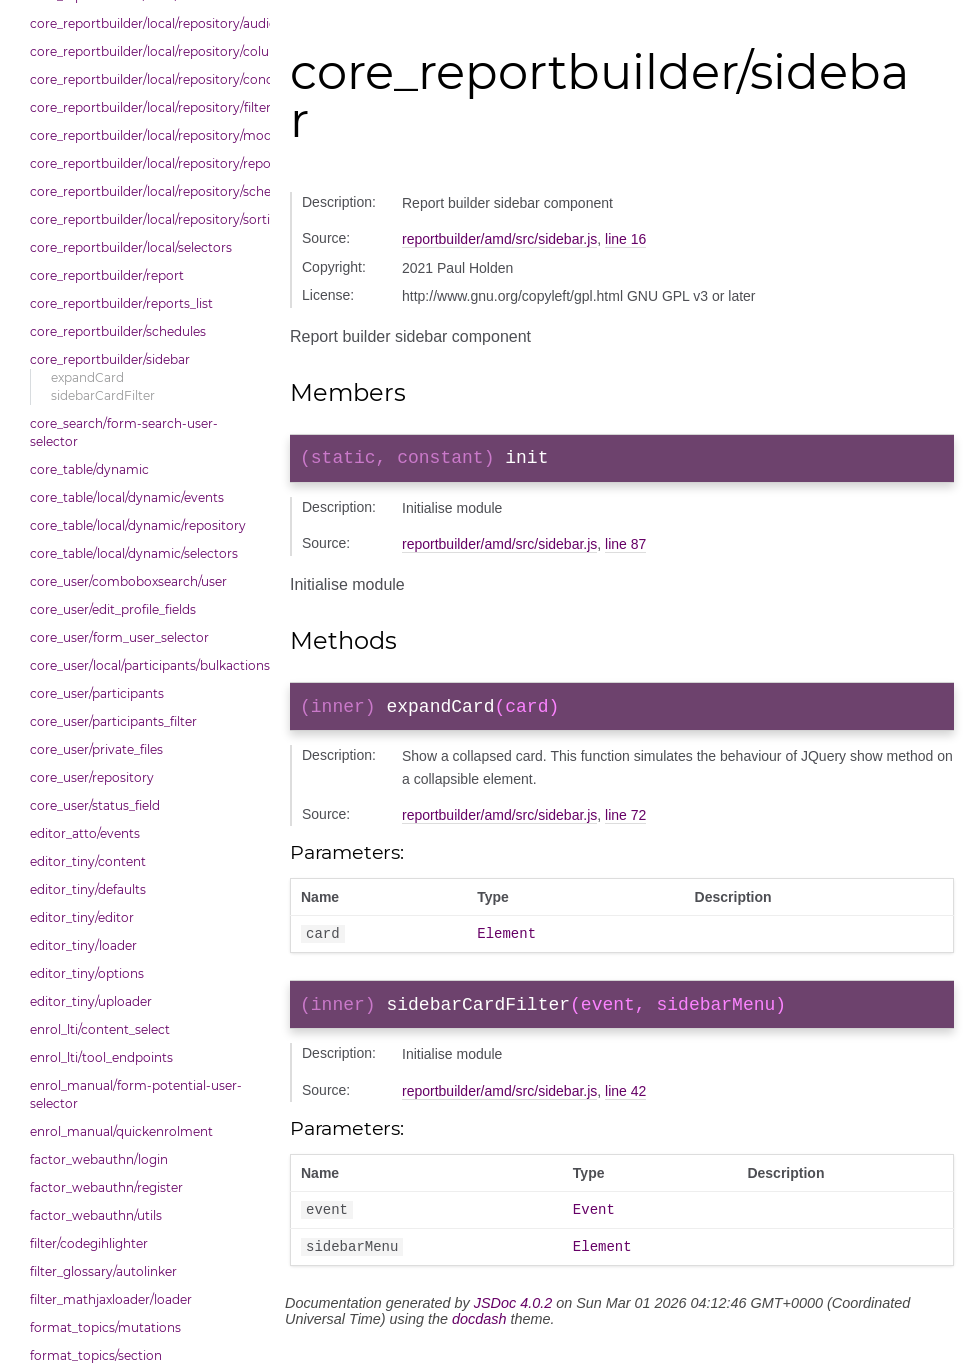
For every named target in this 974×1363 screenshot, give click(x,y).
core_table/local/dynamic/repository (138, 525)
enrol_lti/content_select (100, 1029)
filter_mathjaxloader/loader (111, 1299)
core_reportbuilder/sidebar (110, 359)
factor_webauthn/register (106, 1187)
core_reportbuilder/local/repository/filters (145, 107)
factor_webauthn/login (99, 1159)
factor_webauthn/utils (96, 1215)
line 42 (625, 1106)
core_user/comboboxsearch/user (128, 581)
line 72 (625, 823)
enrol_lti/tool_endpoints (101, 1057)
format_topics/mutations (105, 1327)
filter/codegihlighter (89, 1243)
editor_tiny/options (87, 973)
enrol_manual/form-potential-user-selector (136, 1094)
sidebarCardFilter (103, 395)
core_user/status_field (95, 805)
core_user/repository (92, 777)
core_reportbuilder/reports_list (121, 303)
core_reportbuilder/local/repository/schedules (145, 191)
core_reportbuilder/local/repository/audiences (145, 23)
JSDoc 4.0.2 (513, 1324)
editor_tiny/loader (83, 945)
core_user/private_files (96, 749)
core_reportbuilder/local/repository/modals (145, 135)
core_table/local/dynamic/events (127, 497)
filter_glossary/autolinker (103, 1271)
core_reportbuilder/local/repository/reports (145, 163)
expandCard (87, 377)
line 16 (625, 239)
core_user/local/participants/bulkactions (145, 665)
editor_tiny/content (88, 861)
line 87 (625, 548)
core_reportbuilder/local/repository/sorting (145, 219)
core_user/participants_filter (113, 721)
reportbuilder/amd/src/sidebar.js (499, 239)
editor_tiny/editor (82, 917)
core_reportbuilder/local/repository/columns (145, 51)
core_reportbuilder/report (107, 275)
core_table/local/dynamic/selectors (134, 553)
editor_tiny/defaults (88, 889)
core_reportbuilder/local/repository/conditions (145, 79)
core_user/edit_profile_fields (113, 609)
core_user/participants (97, 693)
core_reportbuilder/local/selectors (131, 247)
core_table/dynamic (89, 469)
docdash (479, 1340)
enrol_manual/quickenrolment (121, 1131)
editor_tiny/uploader (91, 1001)
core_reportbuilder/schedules (118, 331)
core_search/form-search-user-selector (124, 432)
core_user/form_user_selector (119, 637)
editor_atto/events (85, 833)
